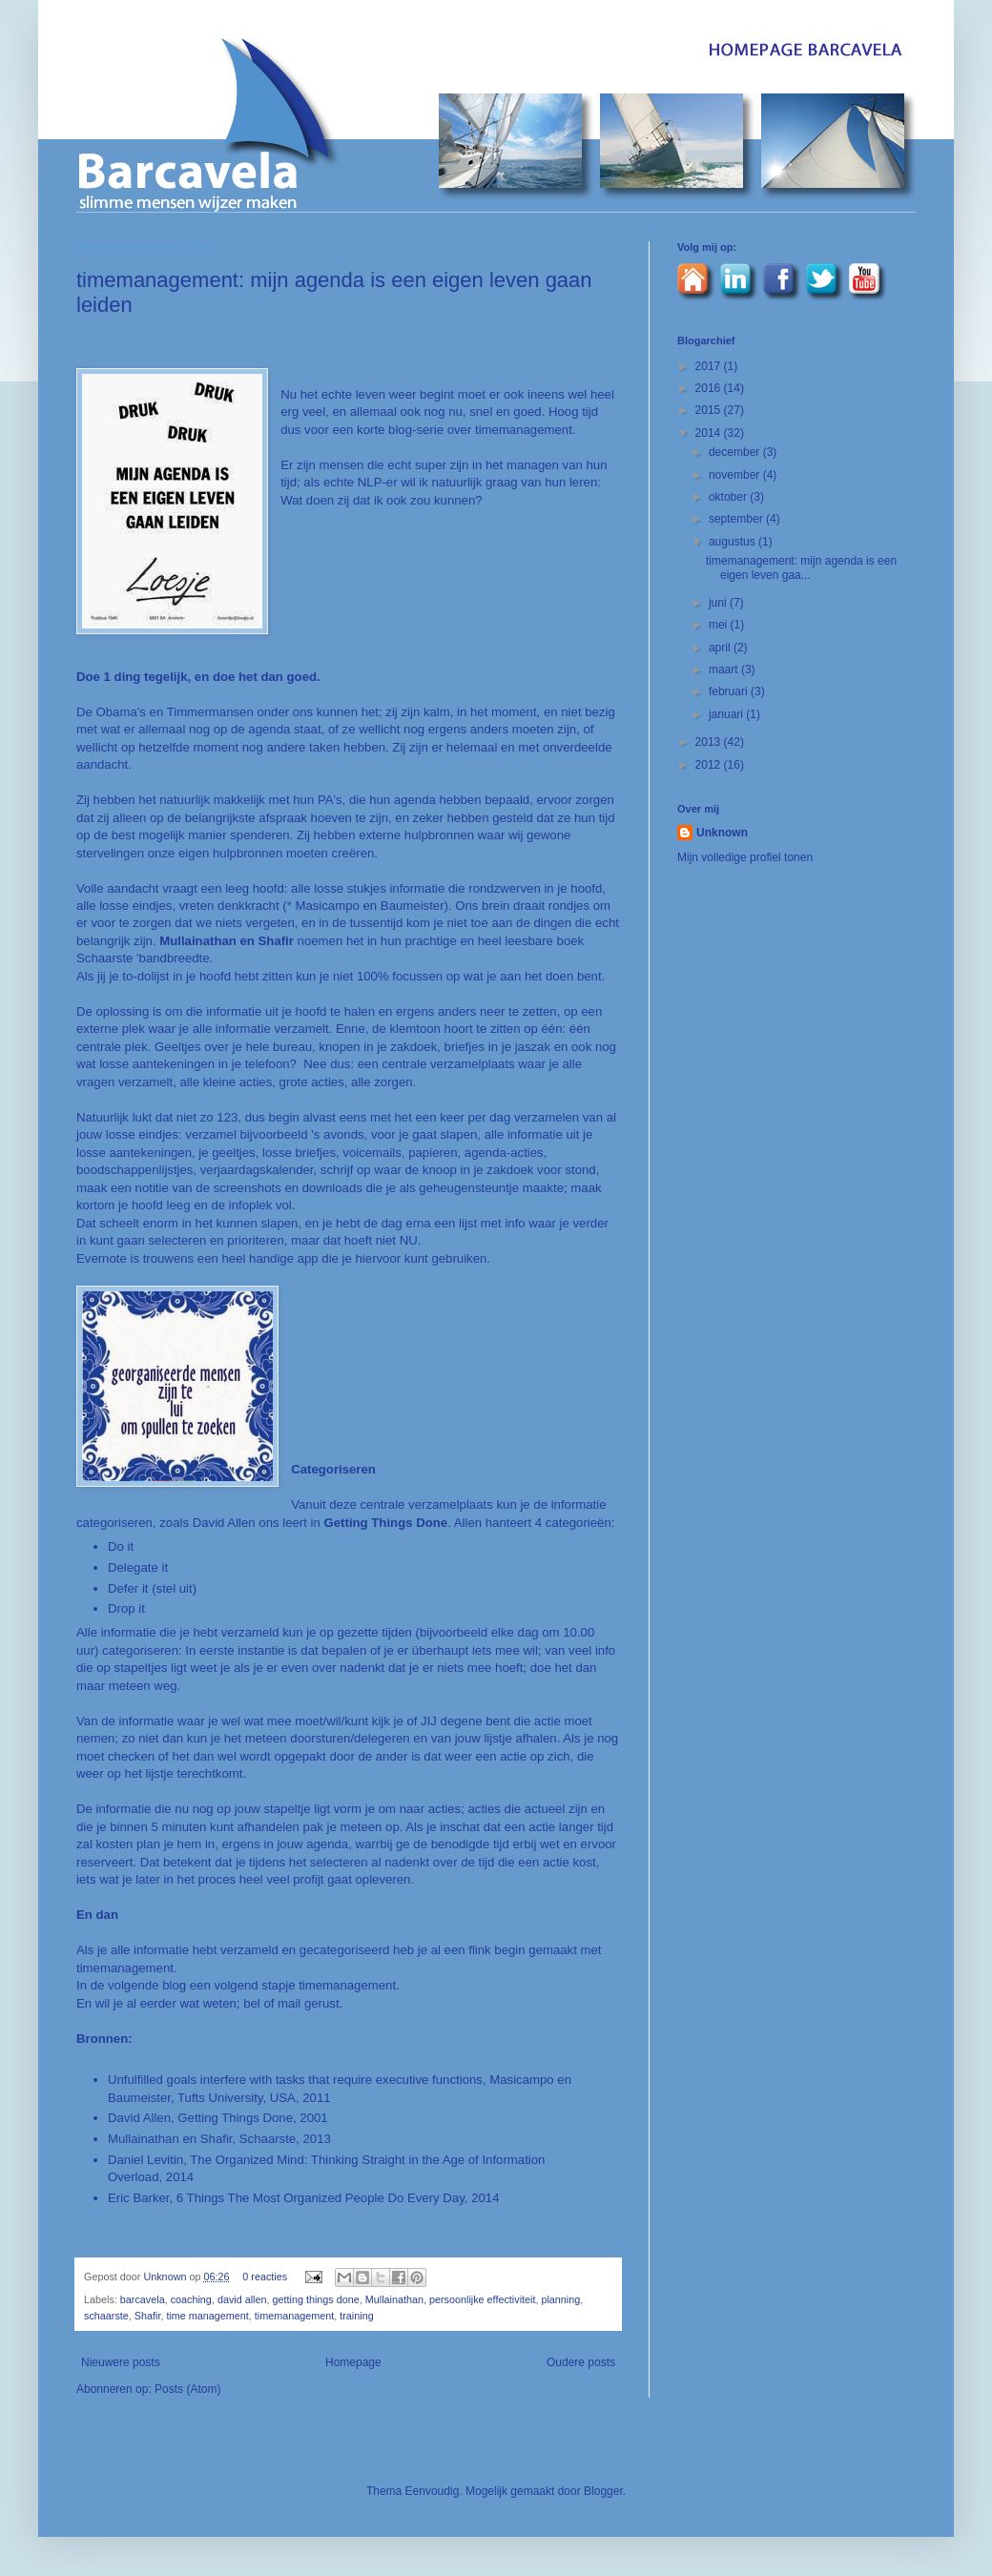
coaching (191, 2299)
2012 (709, 765)
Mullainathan (394, 2299)
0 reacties (264, 2276)
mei (720, 624)
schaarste (106, 2315)
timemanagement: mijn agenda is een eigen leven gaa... (801, 567)
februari (730, 691)
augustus (733, 541)
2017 (709, 366)
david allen (242, 2299)
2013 (709, 742)
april (721, 647)
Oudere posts (581, 2362)
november (736, 475)
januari (727, 714)
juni (719, 602)
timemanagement (294, 2315)
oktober (729, 497)
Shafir (147, 2315)
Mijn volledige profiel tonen (745, 857)
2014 (709, 433)
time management (207, 2315)
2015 (709, 410)
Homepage (353, 2362)
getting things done (316, 2299)
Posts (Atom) (187, 2389)
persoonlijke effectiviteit (482, 2299)
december (736, 452)
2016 (709, 388)
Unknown (166, 2276)
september (737, 519)
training (356, 2315)
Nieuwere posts (120, 2362)
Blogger (603, 2491)
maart (725, 669)
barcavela (142, 2299)
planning (560, 2299)
